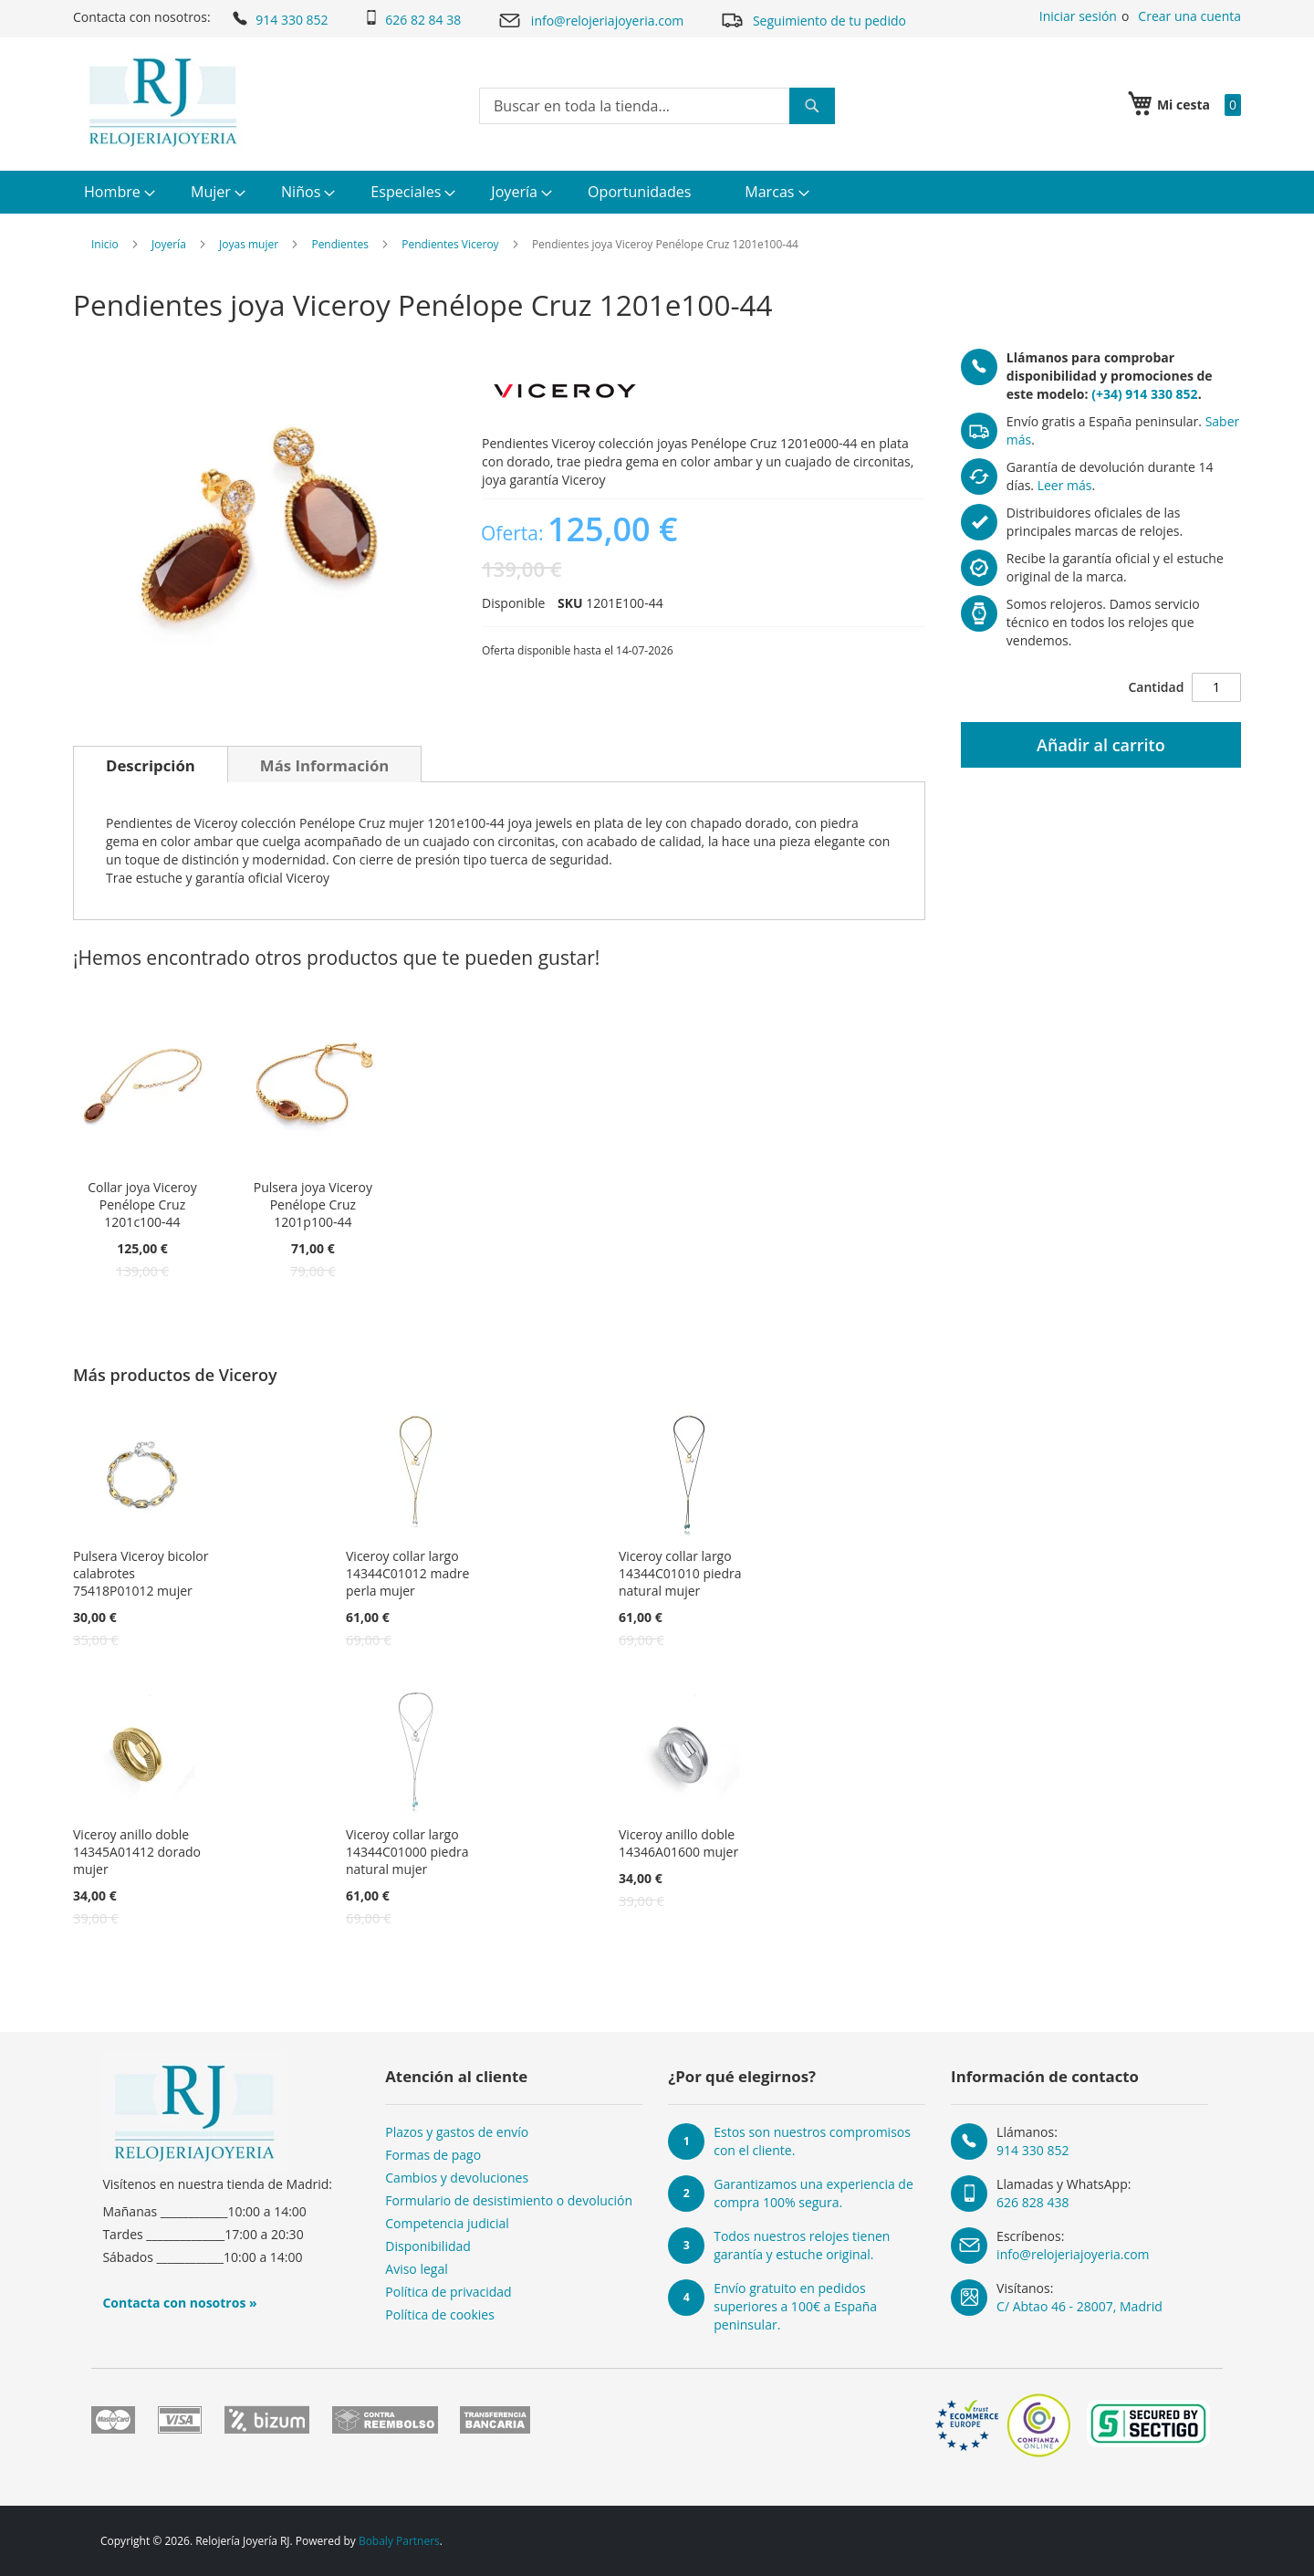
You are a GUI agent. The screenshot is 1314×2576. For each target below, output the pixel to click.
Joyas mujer (248, 244)
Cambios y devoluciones (456, 2177)
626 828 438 (1032, 2202)
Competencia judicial (447, 2223)
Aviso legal (416, 2269)
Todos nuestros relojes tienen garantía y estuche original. (802, 2245)
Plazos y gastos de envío (456, 2132)
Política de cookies (440, 2314)
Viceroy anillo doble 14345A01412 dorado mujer (137, 1852)
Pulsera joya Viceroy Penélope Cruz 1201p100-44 (313, 1204)
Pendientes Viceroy (450, 244)
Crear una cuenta (1189, 16)
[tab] (150, 764)
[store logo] (163, 102)
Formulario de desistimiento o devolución (508, 2200)
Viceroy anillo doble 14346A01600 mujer (678, 1843)
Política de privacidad (448, 2291)
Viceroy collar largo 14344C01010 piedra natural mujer (680, 1573)
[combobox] (657, 106)
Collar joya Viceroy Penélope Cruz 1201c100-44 (142, 1204)
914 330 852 (279, 18)
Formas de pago (433, 2154)
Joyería (168, 244)
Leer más (1065, 485)
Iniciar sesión (1078, 16)
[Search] (812, 106)
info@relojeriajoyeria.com (590, 20)
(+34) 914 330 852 (1144, 394)
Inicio (105, 244)
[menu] (657, 192)
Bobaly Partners (399, 2541)
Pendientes (340, 244)
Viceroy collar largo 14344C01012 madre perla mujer (407, 1573)
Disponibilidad (428, 2246)
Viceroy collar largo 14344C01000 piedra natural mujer (407, 1852)
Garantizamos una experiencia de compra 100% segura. (813, 2193)
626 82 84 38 (412, 19)
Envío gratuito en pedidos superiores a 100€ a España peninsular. (795, 2306)
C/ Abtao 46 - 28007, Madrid (1079, 2306)
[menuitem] (117, 192)
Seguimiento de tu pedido (813, 19)
